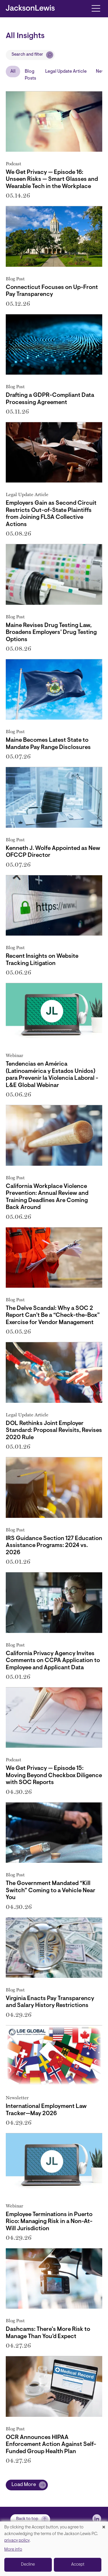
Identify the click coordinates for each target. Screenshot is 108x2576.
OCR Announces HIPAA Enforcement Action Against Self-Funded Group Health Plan (51, 2445)
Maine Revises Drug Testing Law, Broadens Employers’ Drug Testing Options (51, 633)
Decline (28, 2564)
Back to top (27, 2519)
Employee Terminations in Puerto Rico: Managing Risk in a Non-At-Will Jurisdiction (49, 2222)
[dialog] (54, 2548)
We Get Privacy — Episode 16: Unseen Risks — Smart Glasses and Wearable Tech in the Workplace (52, 179)
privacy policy (17, 2541)
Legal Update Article (66, 71)
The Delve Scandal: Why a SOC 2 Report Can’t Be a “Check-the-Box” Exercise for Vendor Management (53, 1315)
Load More (24, 2484)
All (13, 71)
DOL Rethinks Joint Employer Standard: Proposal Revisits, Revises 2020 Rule (54, 1431)
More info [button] (13, 2549)
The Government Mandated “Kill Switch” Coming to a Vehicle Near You (50, 1891)
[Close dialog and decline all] (103, 2525)
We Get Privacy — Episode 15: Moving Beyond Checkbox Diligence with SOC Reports (54, 1775)
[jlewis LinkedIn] (96, 2518)
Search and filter (27, 54)
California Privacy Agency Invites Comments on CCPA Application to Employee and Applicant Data (53, 1661)
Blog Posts (30, 75)
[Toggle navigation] (95, 7)
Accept (77, 2564)
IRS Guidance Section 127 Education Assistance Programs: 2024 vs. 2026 (54, 1546)
